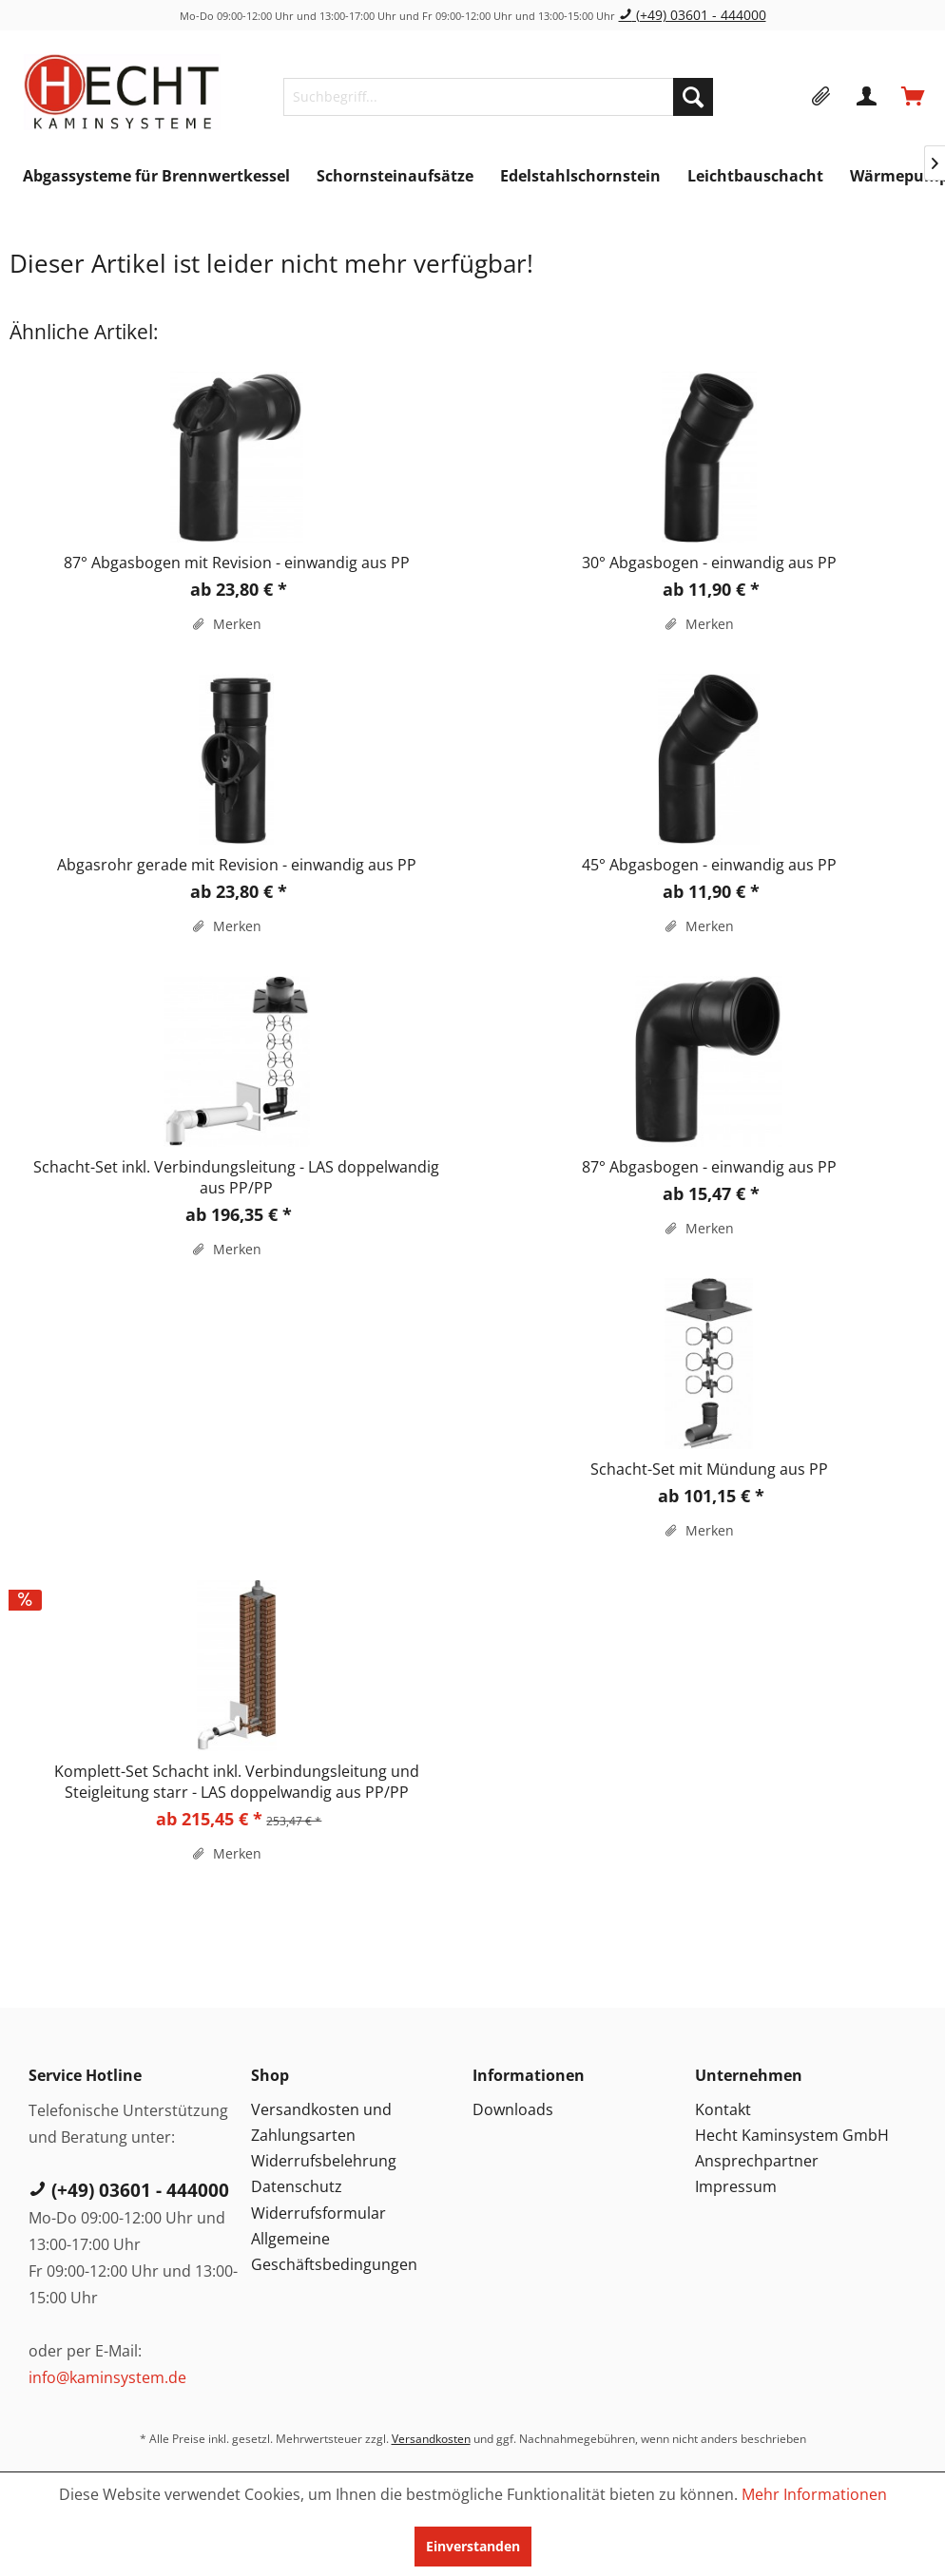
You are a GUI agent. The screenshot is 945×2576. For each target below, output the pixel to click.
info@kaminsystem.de (107, 2377)
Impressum (736, 2186)
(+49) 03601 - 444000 (692, 15)
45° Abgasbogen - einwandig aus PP (709, 864)
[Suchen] (693, 97)
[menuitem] (498, 97)
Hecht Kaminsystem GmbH (792, 2135)
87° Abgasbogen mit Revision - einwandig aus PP (237, 562)
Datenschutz (296, 2186)
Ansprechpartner (757, 2160)
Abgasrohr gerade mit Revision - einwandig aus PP (236, 864)
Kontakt (723, 2109)
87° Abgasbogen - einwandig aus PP (709, 1166)
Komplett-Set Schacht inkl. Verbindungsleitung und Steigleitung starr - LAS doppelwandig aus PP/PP (236, 1782)
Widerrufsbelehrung (323, 2160)
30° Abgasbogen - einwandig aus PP (709, 562)
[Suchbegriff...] (498, 97)
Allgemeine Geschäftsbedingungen (334, 2251)
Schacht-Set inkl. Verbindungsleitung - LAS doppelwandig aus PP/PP (236, 1177)
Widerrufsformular (318, 2213)
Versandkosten (431, 2439)
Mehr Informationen (814, 2494)
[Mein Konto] (868, 97)
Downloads (512, 2109)
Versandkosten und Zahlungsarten (321, 2122)
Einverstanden (473, 2546)
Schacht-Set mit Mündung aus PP (709, 1469)
